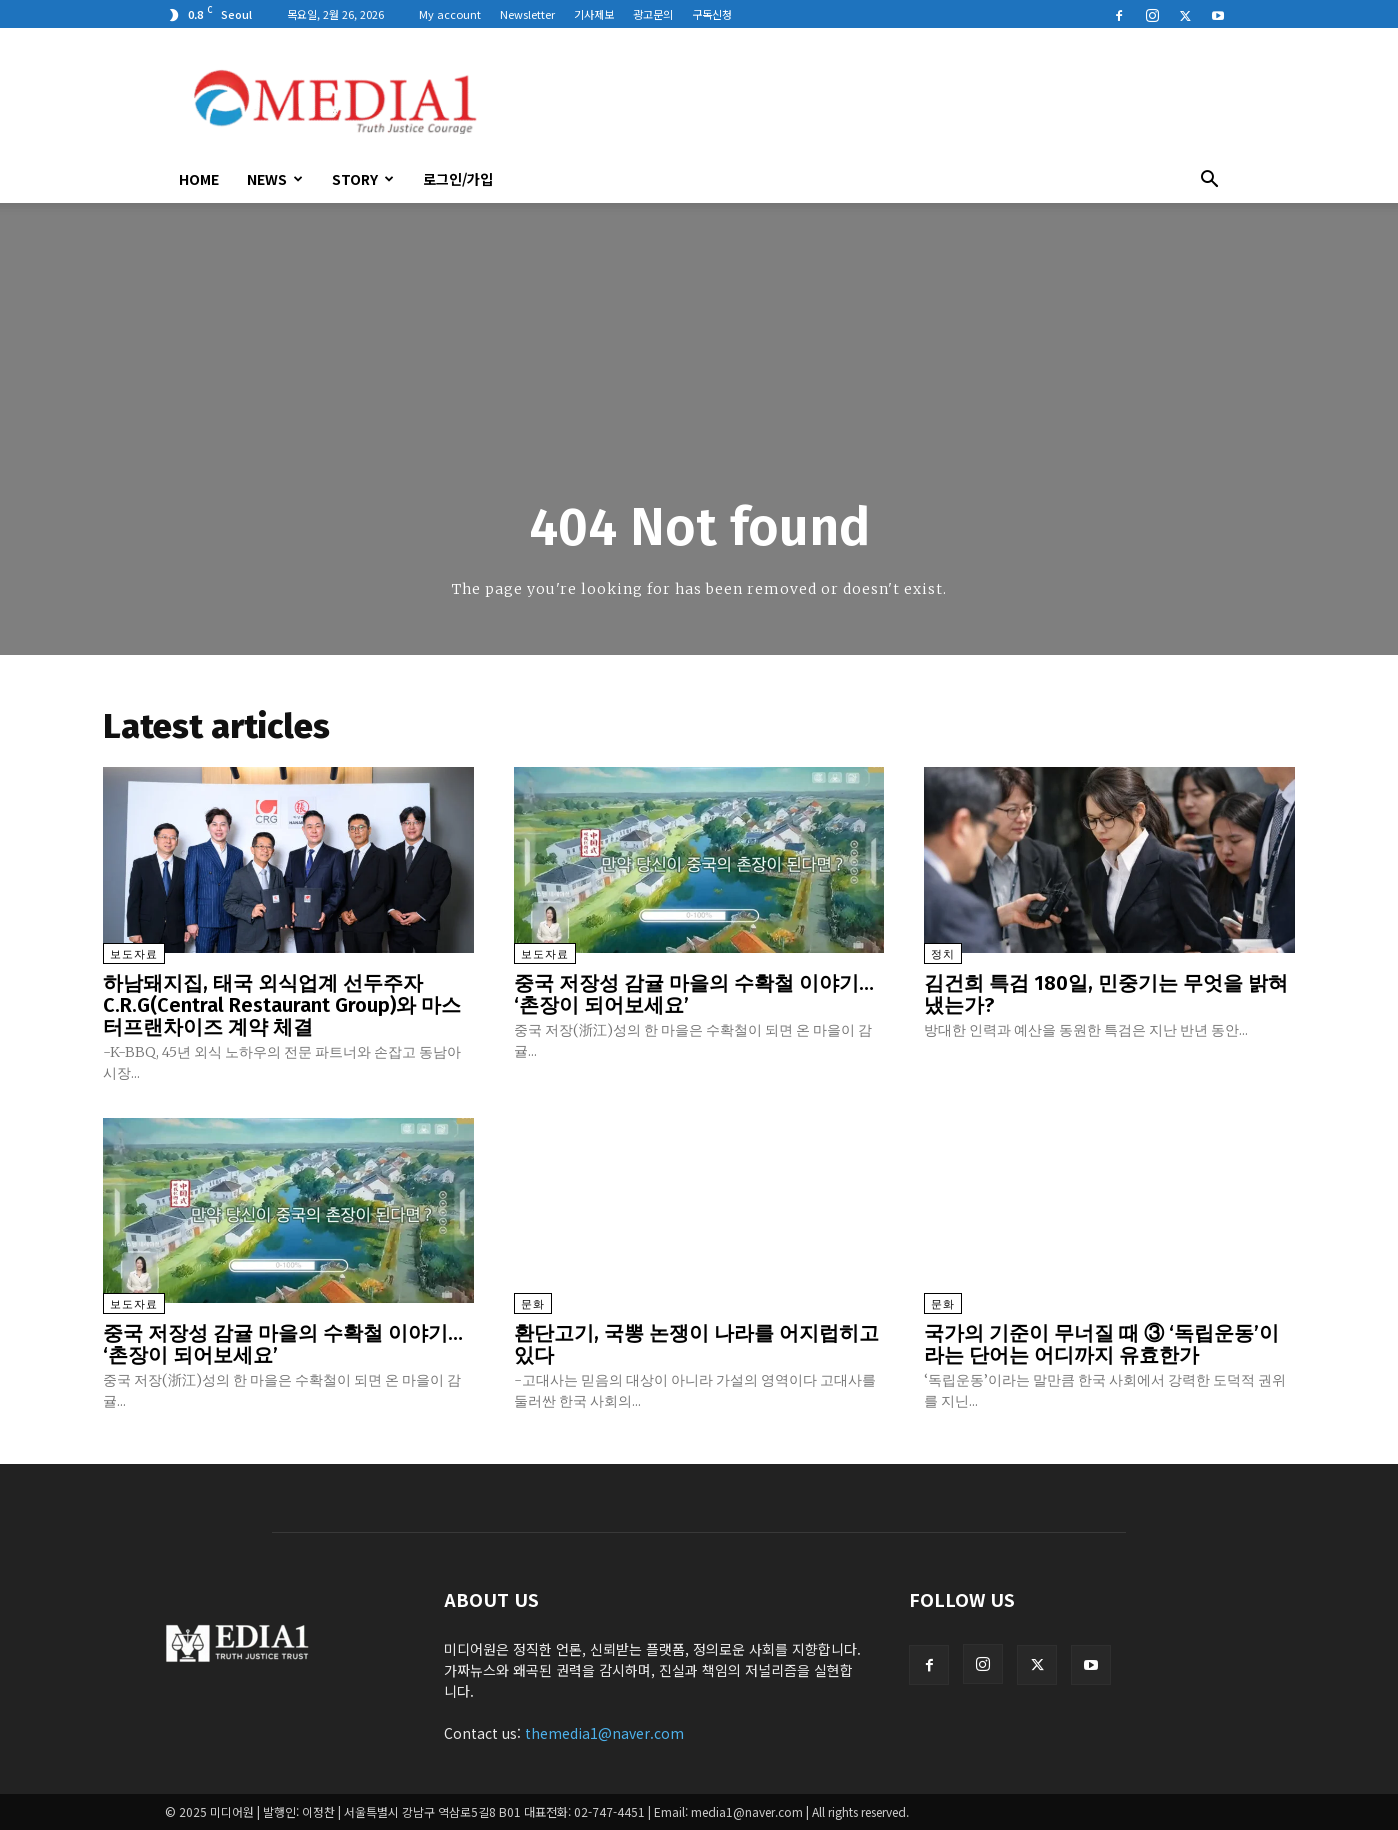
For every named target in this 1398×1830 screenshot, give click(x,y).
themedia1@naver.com (604, 1733)
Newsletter (527, 14)
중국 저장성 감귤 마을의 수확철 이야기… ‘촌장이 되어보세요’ (694, 994)
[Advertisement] (869, 101)
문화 (533, 1304)
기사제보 (594, 14)
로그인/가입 (458, 179)
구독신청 (712, 14)
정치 (943, 954)
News (275, 179)
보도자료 (134, 954)
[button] (1209, 181)
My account (450, 14)
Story (363, 179)
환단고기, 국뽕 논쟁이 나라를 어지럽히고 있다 (696, 1344)
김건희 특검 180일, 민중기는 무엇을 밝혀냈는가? (1106, 994)
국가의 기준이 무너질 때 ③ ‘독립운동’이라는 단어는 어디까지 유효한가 (1101, 1344)
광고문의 (653, 14)
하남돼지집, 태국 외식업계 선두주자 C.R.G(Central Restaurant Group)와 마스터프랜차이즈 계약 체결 (282, 1005)
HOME (199, 179)
